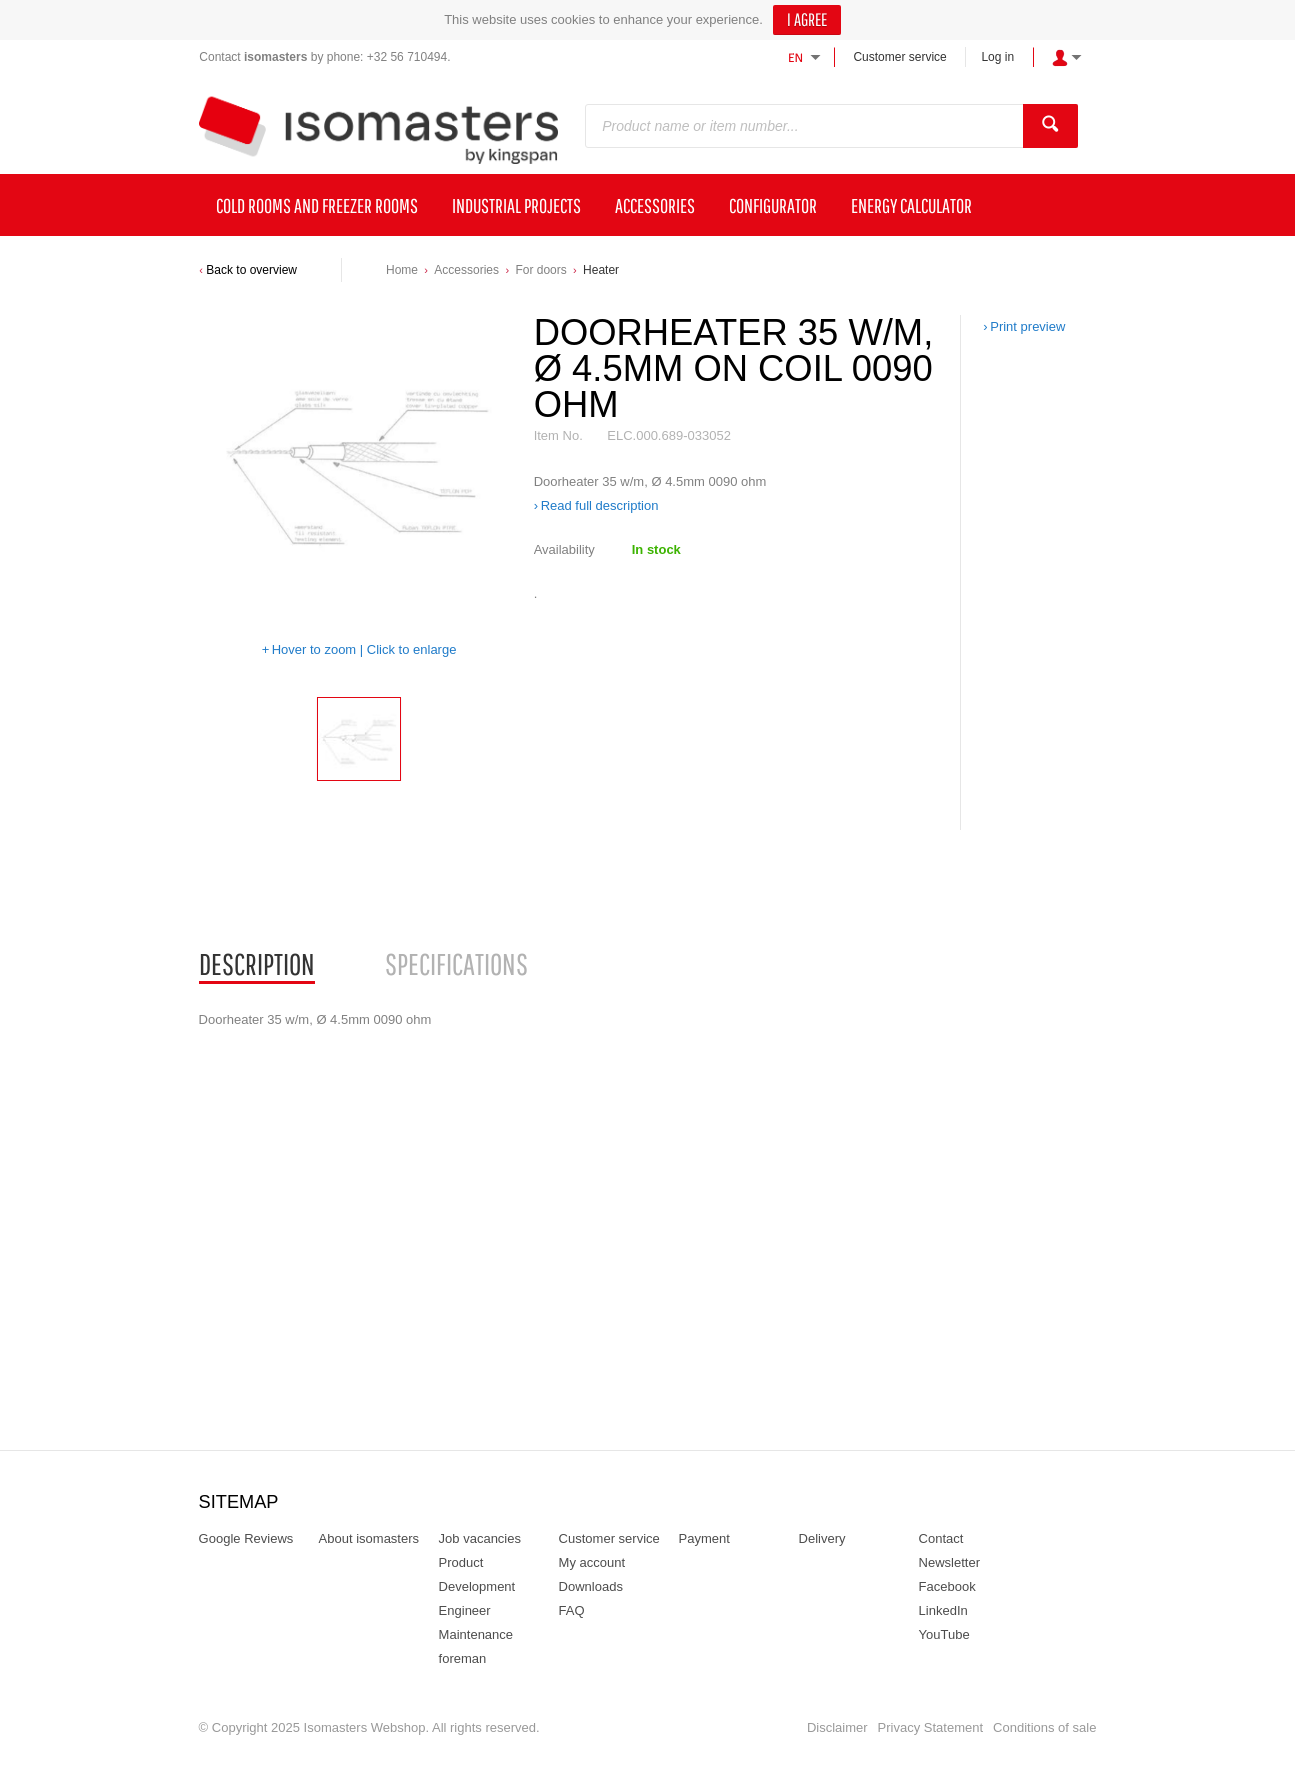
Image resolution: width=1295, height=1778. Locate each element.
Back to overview (251, 270)
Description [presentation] (257, 963)
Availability (564, 549)
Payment (704, 1538)
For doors (540, 270)
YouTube (944, 1634)
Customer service (899, 57)
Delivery (822, 1538)
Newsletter (949, 1562)
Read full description (600, 505)
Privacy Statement (931, 1727)
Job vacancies (480, 1538)
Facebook (947, 1586)
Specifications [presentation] (456, 963)
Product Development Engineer (477, 1586)
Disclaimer (837, 1727)
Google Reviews (246, 1538)
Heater (601, 270)
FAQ (572, 1610)
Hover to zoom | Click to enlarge (364, 649)
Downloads (591, 1586)
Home (402, 270)
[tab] (257, 965)
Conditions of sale (1044, 1727)
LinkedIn (943, 1610)
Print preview (1027, 326)
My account (592, 1562)
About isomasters (369, 1538)
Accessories (466, 270)
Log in (997, 57)
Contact (941, 1538)
